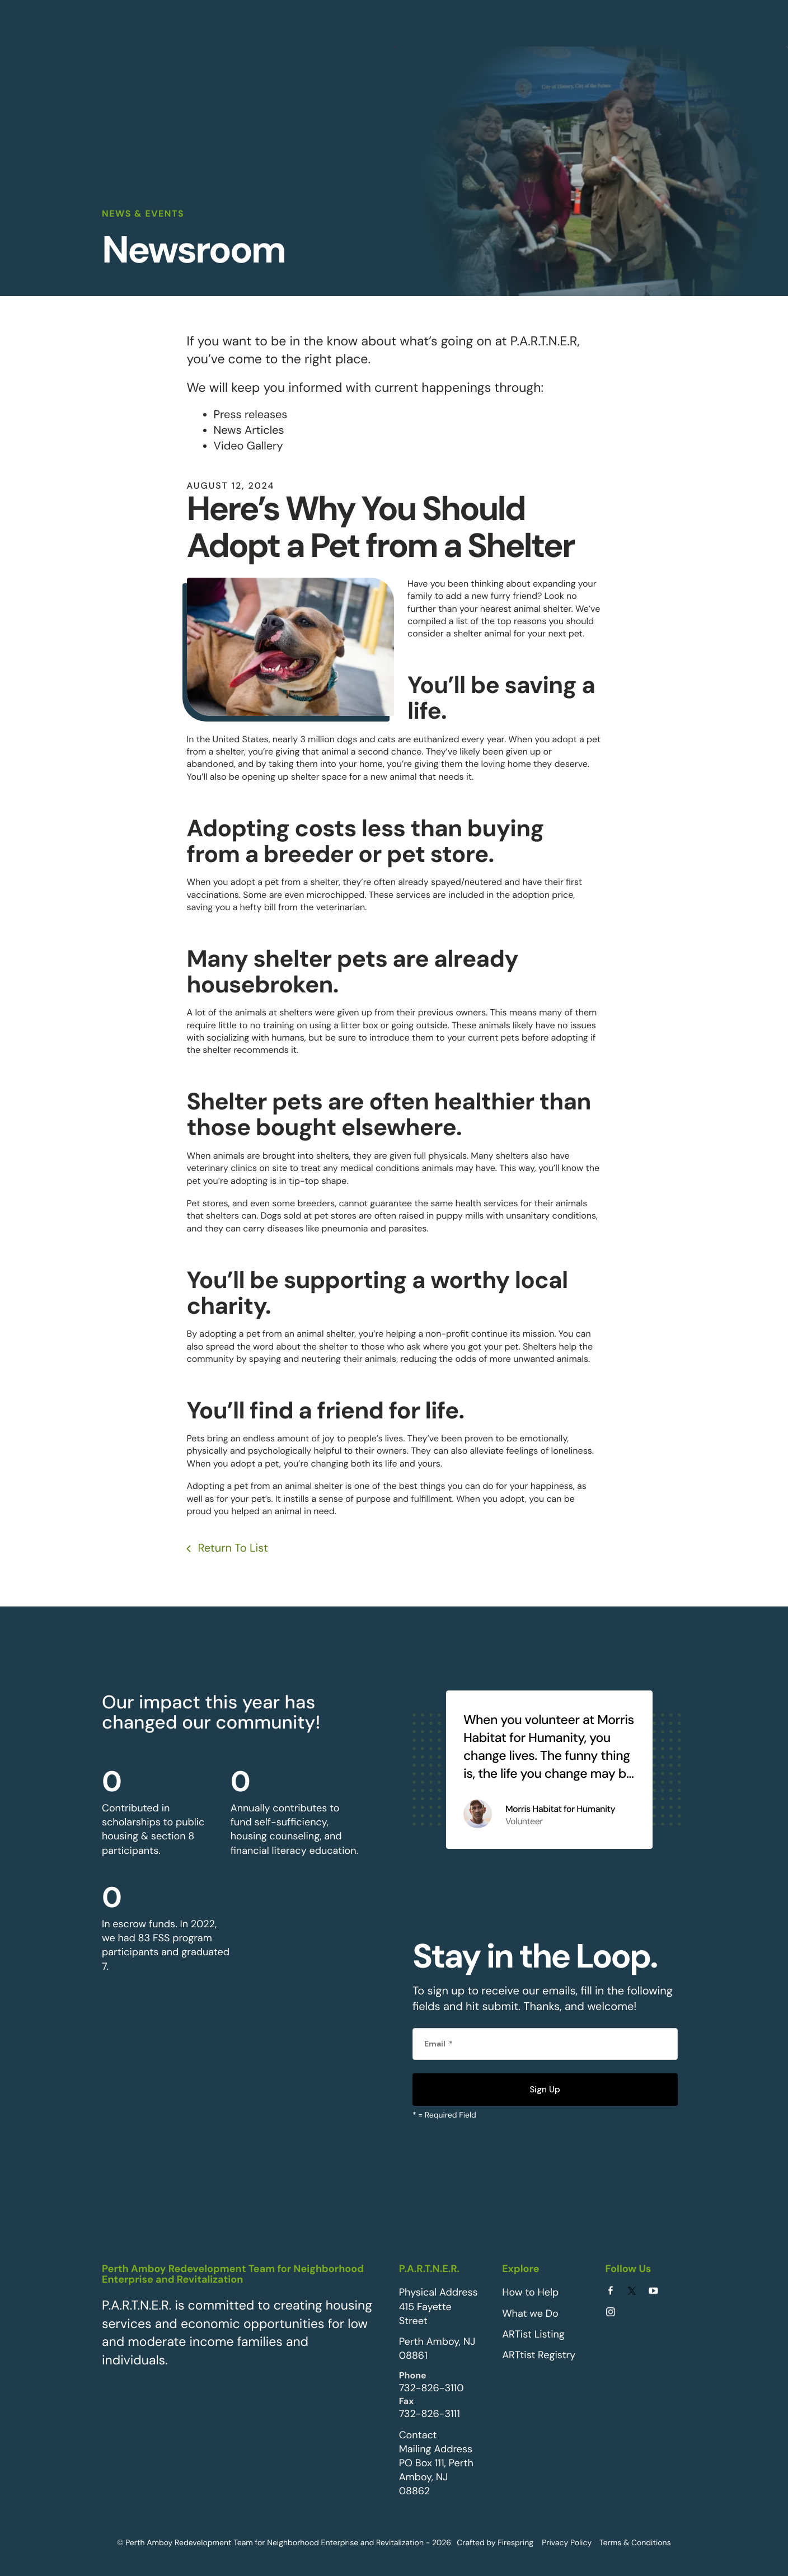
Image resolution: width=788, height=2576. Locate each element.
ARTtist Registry (538, 2353)
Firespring (515, 2541)
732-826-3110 (431, 2387)
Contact (418, 2433)
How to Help (530, 2291)
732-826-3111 (429, 2412)
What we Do (530, 2312)
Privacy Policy (567, 2541)
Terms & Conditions (635, 2541)
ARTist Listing (533, 2332)
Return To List (231, 1546)
